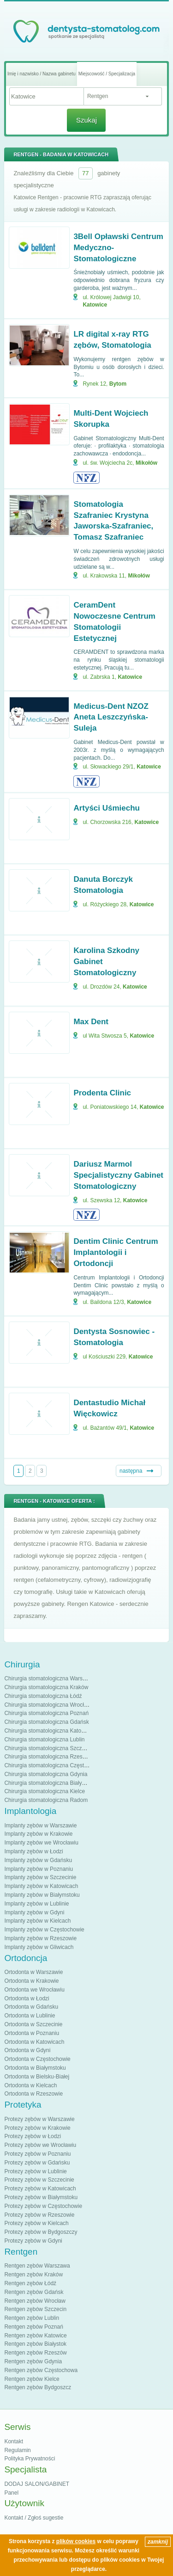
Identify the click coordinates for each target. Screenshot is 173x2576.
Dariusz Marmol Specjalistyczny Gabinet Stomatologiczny (118, 1175)
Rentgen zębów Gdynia (33, 2361)
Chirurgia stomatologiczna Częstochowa (53, 1765)
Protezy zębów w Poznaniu (37, 2154)
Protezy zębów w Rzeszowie (39, 2215)
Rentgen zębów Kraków (33, 2274)
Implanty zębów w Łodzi (33, 1851)
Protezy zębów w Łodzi (32, 2136)
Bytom (117, 384)
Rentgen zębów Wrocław (35, 2301)
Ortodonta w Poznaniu (31, 2033)
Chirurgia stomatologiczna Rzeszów (48, 1756)
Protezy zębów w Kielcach (36, 2223)
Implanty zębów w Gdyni (34, 1912)
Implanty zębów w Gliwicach (38, 1947)
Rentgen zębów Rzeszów (35, 2352)
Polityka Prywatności (29, 2458)
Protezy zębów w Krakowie (37, 2128)
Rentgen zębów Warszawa (37, 2265)
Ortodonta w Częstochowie (37, 2059)
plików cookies (75, 2541)
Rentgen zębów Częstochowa (41, 2370)
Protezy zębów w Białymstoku (41, 2197)
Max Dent (90, 1021)
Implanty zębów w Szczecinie (40, 1877)
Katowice (95, 304)
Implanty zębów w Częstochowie (44, 1929)
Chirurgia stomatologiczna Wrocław (47, 1705)
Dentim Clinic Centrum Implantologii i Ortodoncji (115, 1252)
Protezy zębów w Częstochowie (43, 2206)
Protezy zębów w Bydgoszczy (40, 2232)
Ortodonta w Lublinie (29, 2015)
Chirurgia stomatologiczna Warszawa (49, 1678)
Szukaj (86, 120)
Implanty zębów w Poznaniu (38, 1869)
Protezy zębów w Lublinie (35, 2171)
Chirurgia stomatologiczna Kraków (46, 1687)
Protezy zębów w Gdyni (33, 2241)
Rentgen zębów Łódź (30, 2283)
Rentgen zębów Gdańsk (33, 2292)
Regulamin (17, 2450)
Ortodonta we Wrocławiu (34, 1989)
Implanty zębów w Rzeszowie (40, 1938)
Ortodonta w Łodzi (26, 1998)
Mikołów (146, 463)
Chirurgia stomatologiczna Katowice (48, 1731)
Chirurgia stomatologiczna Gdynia (45, 1774)
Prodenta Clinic (102, 1092)
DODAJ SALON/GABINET (36, 2484)
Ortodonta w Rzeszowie (33, 2093)
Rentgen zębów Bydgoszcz (37, 2387)
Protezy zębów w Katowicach (40, 2188)
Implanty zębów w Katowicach (41, 1886)
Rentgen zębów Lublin (31, 2318)
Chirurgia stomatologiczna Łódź (43, 1696)
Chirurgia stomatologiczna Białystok (48, 1783)
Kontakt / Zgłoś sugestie (33, 2518)
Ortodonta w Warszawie (33, 1972)
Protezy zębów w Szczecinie (39, 2179)
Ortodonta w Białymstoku (35, 2068)
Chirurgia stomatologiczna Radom (46, 1800)
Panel (11, 2493)
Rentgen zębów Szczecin (35, 2309)
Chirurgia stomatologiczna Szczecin (48, 1748)
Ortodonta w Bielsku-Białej (36, 2076)
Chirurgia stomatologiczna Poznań (46, 1713)
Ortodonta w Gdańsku (31, 2007)
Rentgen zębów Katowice (35, 2335)
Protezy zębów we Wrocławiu (40, 2145)
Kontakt (13, 2441)
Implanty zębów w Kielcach (37, 1921)
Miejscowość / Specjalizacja (106, 73)
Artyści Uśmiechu (106, 808)
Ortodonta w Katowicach (34, 2042)
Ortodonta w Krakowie (31, 1981)
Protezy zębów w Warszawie (39, 2119)
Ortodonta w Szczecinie (33, 2024)
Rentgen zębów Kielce (31, 2379)
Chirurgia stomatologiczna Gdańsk (46, 1722)
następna (130, 1471)
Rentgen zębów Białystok (35, 2344)
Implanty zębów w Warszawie (40, 1825)
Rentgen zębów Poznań (33, 2327)
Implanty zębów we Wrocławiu (41, 1842)
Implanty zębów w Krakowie (38, 1834)
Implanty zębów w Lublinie (36, 1903)
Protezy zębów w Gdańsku (37, 2162)
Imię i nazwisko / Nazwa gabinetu (41, 73)
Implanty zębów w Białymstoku (41, 1895)
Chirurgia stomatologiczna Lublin (44, 1739)
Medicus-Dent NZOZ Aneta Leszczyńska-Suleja (110, 717)
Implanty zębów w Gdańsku (38, 1860)
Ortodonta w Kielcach (30, 2085)
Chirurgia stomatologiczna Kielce (44, 1791)
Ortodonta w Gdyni (27, 2050)
